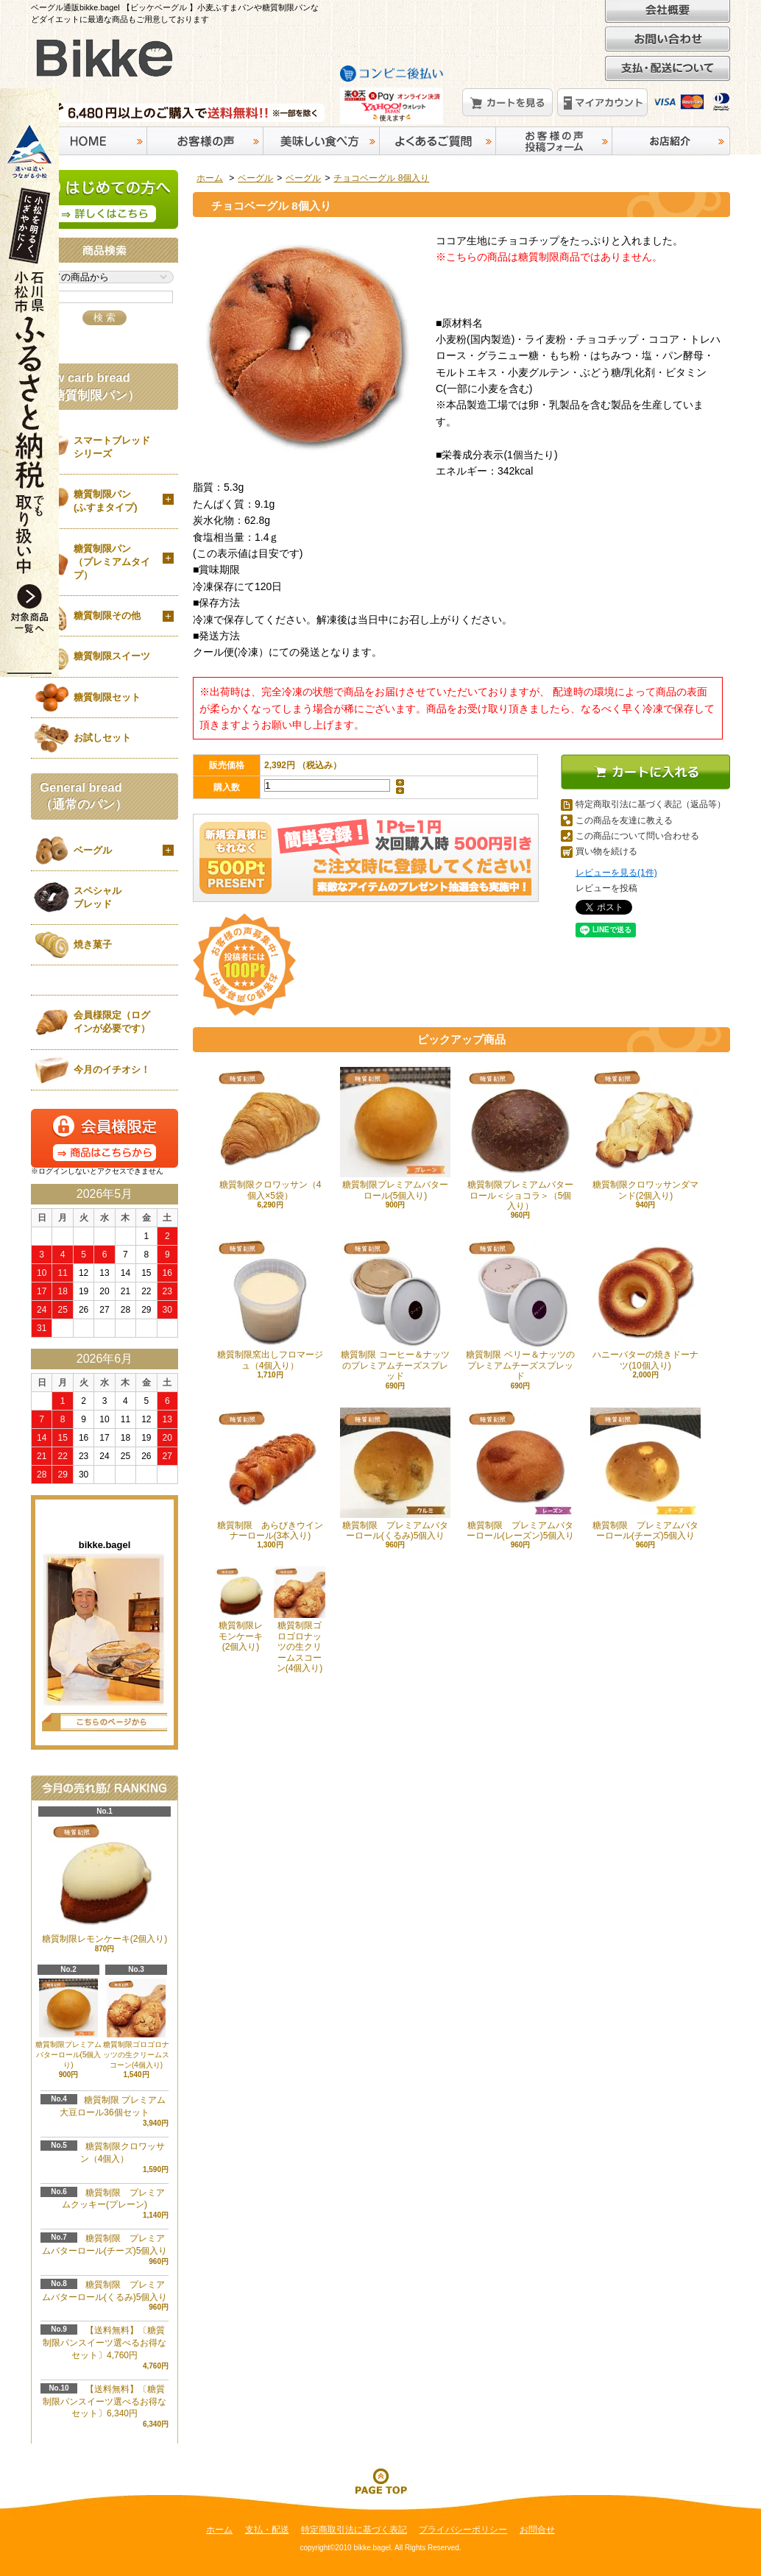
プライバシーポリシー (463, 2529)
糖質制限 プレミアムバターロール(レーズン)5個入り (520, 1474)
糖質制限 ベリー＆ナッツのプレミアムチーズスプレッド (520, 1309)
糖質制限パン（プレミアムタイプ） (112, 562)
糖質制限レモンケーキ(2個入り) (240, 1609)
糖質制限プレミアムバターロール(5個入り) (395, 1133)
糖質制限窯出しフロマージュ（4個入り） (270, 1303)
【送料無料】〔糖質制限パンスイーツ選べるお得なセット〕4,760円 (104, 2342)
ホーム (210, 178)
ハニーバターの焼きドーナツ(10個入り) (645, 1303)
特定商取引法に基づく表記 (354, 2529)
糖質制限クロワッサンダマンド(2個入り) (645, 1133)
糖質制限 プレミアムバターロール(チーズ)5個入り (645, 1474)
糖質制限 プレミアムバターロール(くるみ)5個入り (395, 1474)
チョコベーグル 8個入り (381, 178)
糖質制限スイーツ (112, 655)
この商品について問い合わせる (637, 836)
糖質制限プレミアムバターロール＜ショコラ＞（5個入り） (520, 1139)
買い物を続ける (606, 851)
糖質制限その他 (107, 615)
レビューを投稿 (606, 888)
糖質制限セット (107, 697)
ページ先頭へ (380, 2480)
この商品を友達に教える (624, 820)
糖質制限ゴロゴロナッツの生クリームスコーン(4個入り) (299, 1619)
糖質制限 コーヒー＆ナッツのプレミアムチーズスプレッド (395, 1309)
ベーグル (255, 178)
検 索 (104, 317)
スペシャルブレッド (97, 897)
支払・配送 (267, 2529)
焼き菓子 (93, 944)
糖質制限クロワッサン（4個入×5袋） (270, 1133)
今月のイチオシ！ (112, 1069)
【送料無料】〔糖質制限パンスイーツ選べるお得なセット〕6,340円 (104, 2401)
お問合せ (537, 2529)
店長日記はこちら (104, 1722)
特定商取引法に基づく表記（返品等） (651, 804)
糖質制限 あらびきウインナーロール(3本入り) (270, 1474)
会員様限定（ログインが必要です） (112, 1022)
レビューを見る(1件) (616, 872)
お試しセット (102, 737)
